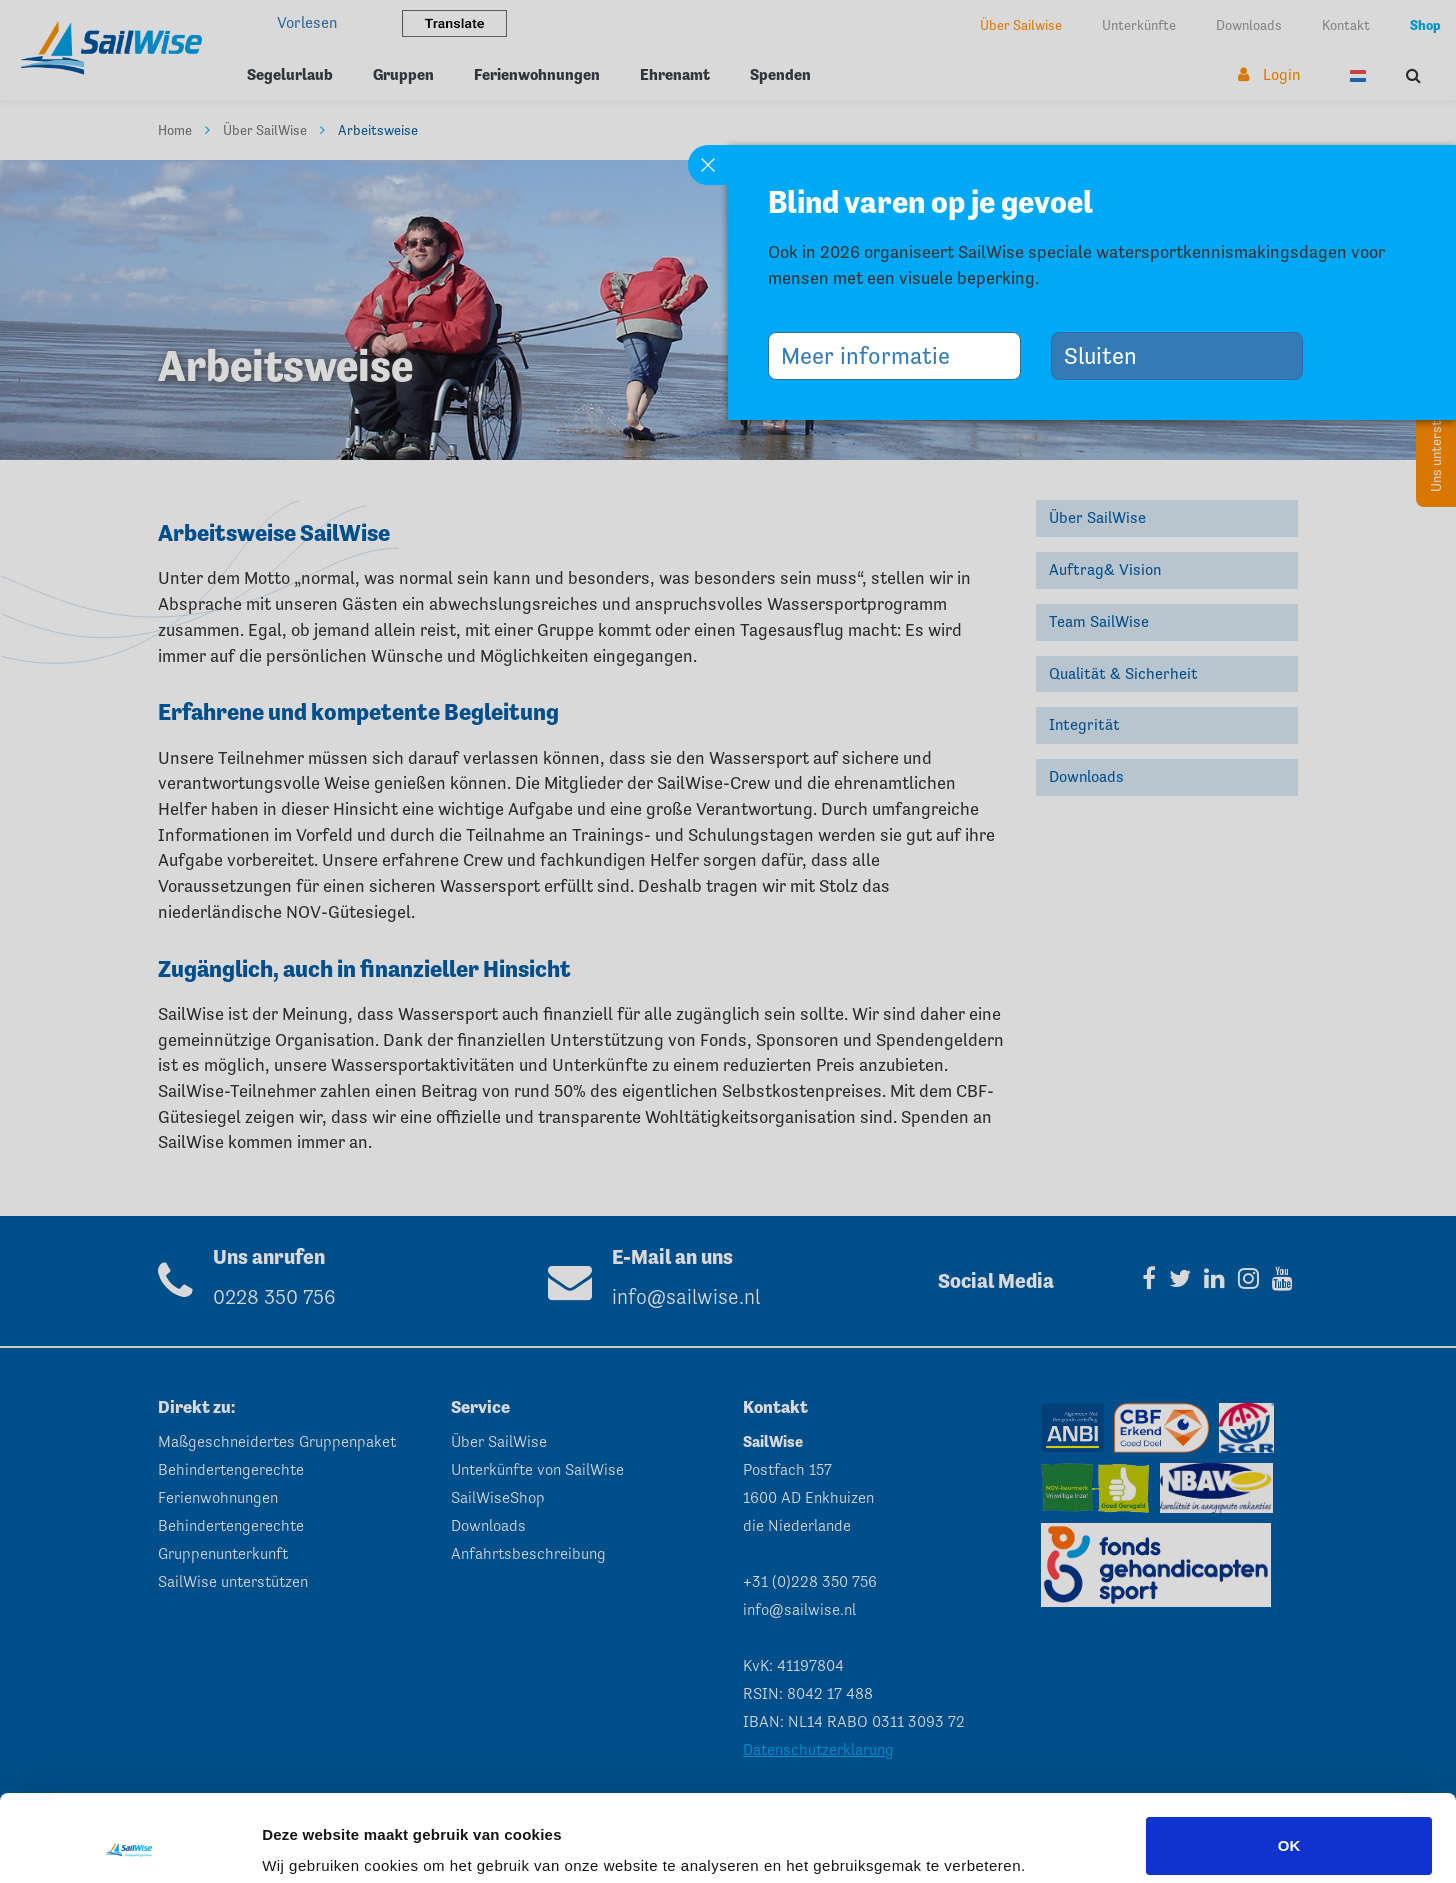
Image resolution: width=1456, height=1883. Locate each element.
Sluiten (1108, 355)
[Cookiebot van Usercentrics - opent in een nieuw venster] (129, 1844)
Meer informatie (873, 355)
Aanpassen (1290, 1829)
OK (1289, 1764)
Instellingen (304, 1839)
